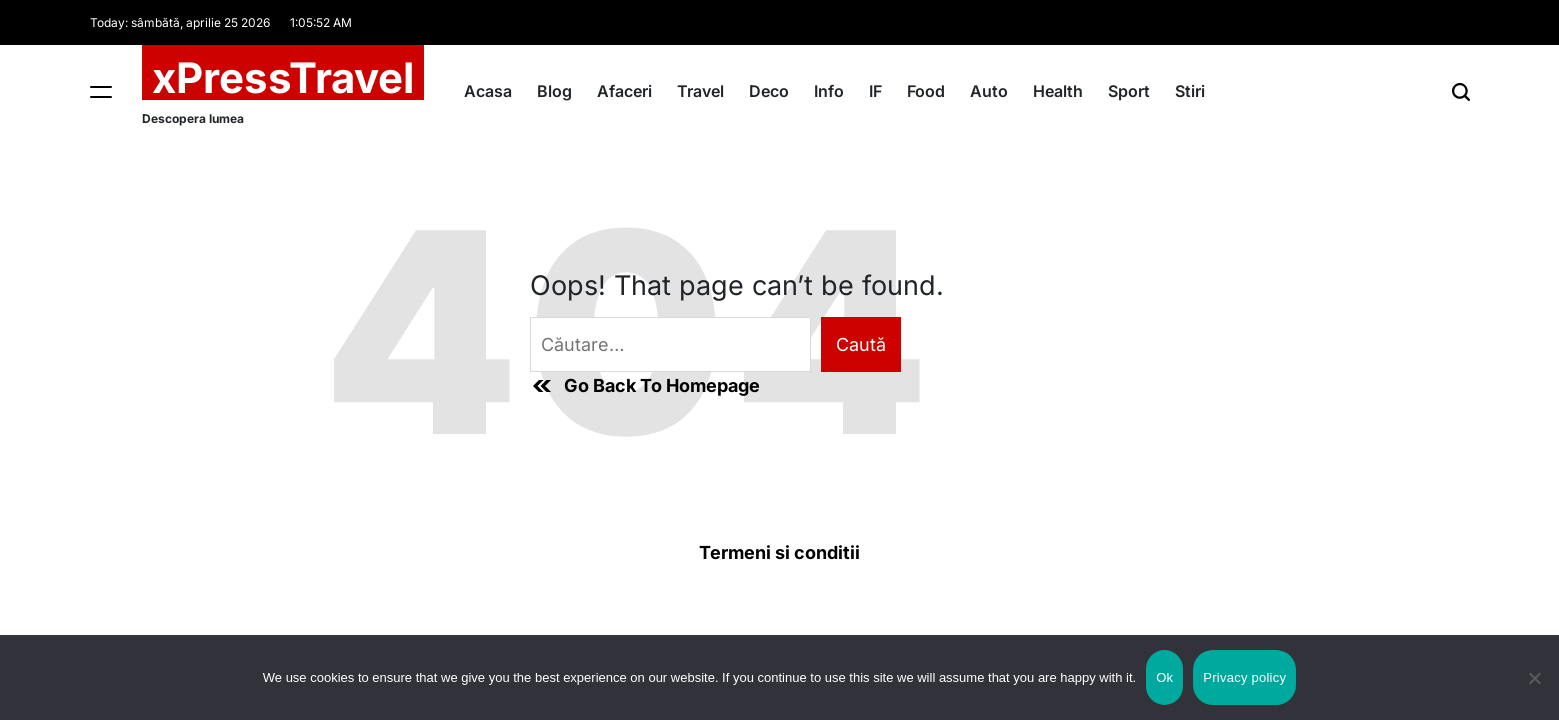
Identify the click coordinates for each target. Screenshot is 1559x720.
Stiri (1190, 91)
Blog (554, 91)
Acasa (488, 91)
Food (926, 91)
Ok (1164, 677)
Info (829, 91)
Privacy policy (1244, 677)
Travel (700, 91)
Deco (769, 91)
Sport (1129, 91)
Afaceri (624, 91)
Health (1058, 91)
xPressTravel (283, 78)
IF (875, 91)
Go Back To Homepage (645, 386)
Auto (989, 91)
